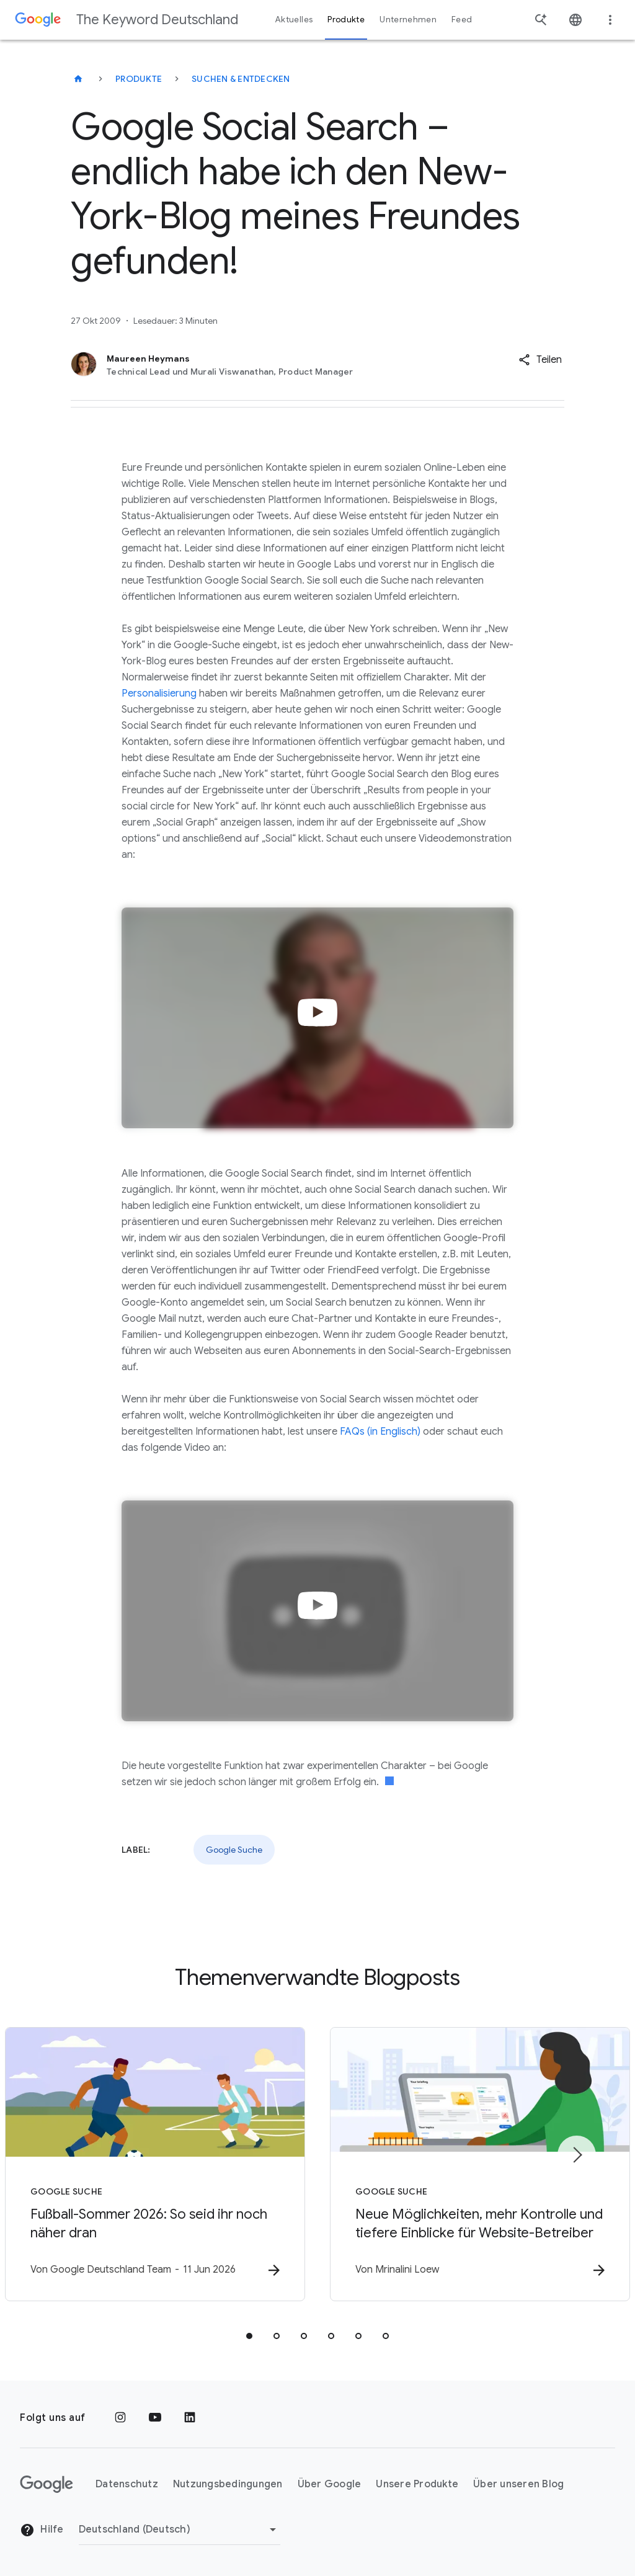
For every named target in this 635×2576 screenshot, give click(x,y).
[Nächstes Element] (577, 2155)
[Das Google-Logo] (46, 2484)
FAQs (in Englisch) (380, 1431)
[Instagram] (120, 2418)
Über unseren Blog (518, 2484)
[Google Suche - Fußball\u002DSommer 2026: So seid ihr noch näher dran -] (155, 2164)
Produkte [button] (346, 19)
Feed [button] (461, 19)
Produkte (138, 78)
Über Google (330, 2484)
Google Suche (234, 1849)
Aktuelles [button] (294, 19)
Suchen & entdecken (241, 78)
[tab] (249, 2336)
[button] (540, 359)
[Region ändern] (179, 2529)
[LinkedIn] (190, 2418)
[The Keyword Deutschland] (78, 79)
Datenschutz (126, 2484)
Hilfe (42, 2530)
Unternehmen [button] (408, 19)
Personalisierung (159, 693)
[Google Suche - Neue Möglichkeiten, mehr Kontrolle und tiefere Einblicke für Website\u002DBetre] (480, 2164)
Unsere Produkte (417, 2484)
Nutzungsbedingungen (228, 2484)
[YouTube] (155, 2418)
